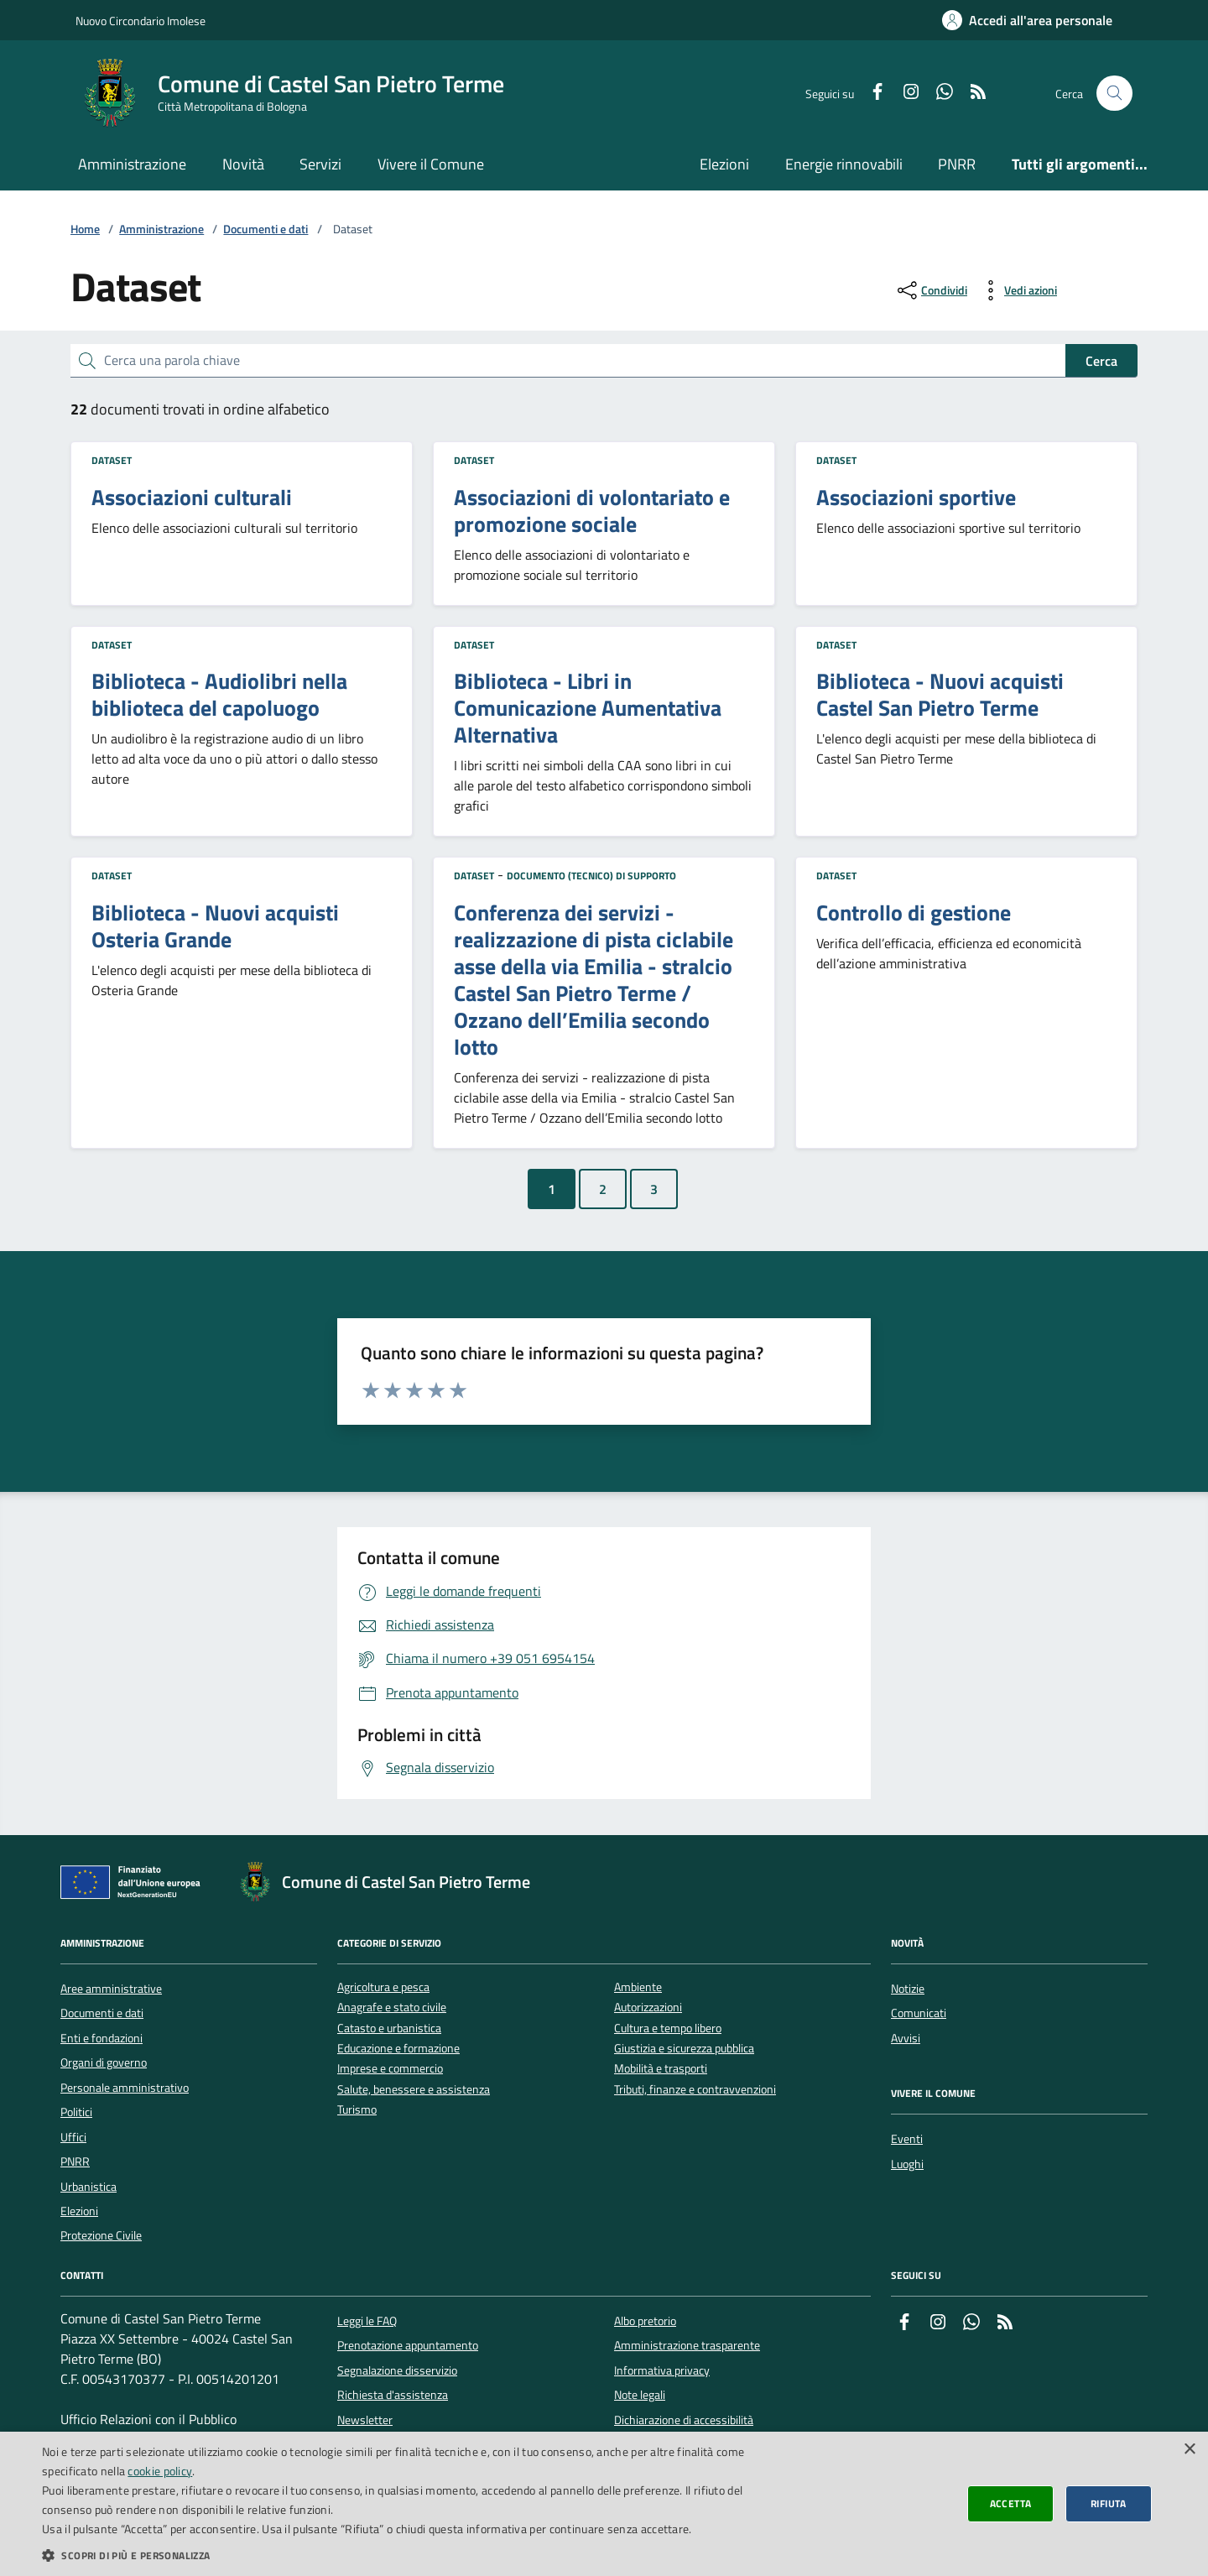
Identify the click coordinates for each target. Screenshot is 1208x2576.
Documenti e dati (265, 229)
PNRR (957, 164)
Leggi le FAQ (367, 2321)
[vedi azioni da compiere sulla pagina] (1017, 290)
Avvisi (905, 2038)
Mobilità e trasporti (660, 2069)
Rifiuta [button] (1109, 2503)
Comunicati (918, 2013)
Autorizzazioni (648, 2007)
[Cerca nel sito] (1114, 94)
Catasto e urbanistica (389, 2028)
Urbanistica (88, 2186)
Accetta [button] (1011, 2503)
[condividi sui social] (931, 290)
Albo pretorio (645, 2321)
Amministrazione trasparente (687, 2345)
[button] (405, 2555)
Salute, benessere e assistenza (413, 2090)
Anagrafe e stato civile (391, 2007)
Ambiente (638, 1987)
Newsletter (365, 2420)
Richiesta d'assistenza (392, 2395)
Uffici (73, 2137)
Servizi (320, 164)
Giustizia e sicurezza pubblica (684, 2048)
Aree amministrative (111, 1988)
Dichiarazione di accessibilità (683, 2420)
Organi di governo (103, 2062)
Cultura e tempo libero (667, 2028)
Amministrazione (132, 164)
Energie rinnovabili (844, 164)
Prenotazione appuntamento (407, 2345)
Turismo (357, 2110)
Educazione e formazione (398, 2048)
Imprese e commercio (390, 2069)
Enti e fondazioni (101, 2038)
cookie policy (160, 2471)
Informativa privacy (662, 2370)
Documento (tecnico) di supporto (591, 876)
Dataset (111, 460)
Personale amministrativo (124, 2087)
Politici (76, 2112)
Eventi (907, 2139)
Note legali (639, 2395)
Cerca (1101, 361)
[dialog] (604, 2504)
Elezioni (724, 164)
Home (85, 229)
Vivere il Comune (431, 164)
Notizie (907, 1988)
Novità (243, 164)
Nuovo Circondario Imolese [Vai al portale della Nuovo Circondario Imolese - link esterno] (141, 20)
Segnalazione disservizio (397, 2370)
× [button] (1189, 2449)
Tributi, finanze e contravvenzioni (695, 2090)
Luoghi (907, 2164)
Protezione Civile (101, 2235)
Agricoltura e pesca (383, 1987)
